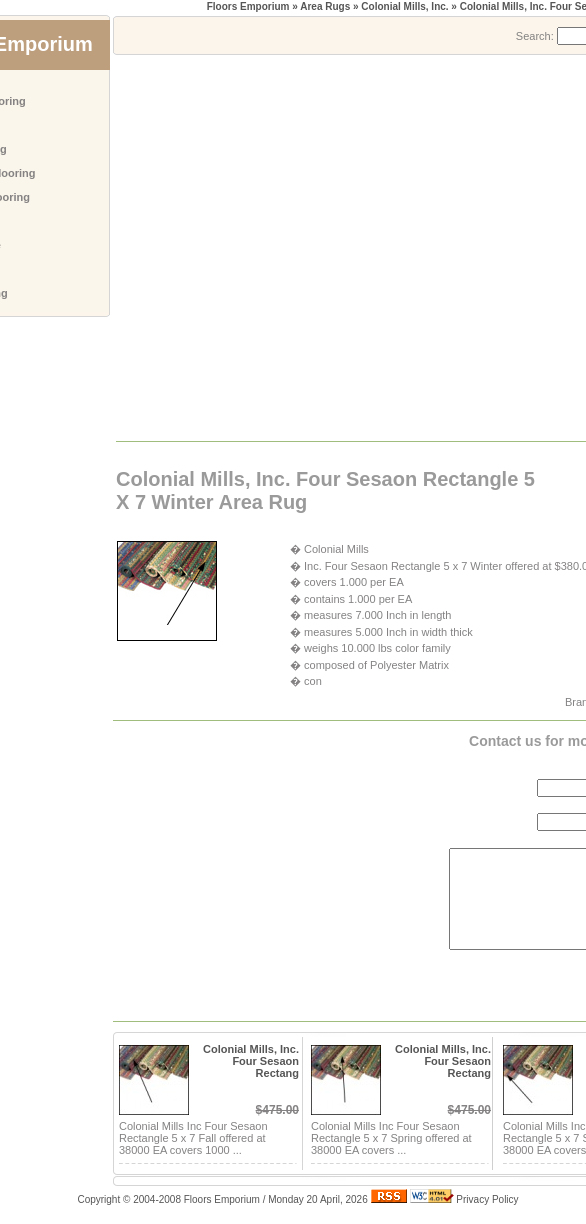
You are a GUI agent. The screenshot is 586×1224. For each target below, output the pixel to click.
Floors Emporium (248, 6)
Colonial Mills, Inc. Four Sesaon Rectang (251, 1061)
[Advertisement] (187, 246)
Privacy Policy (487, 1199)
